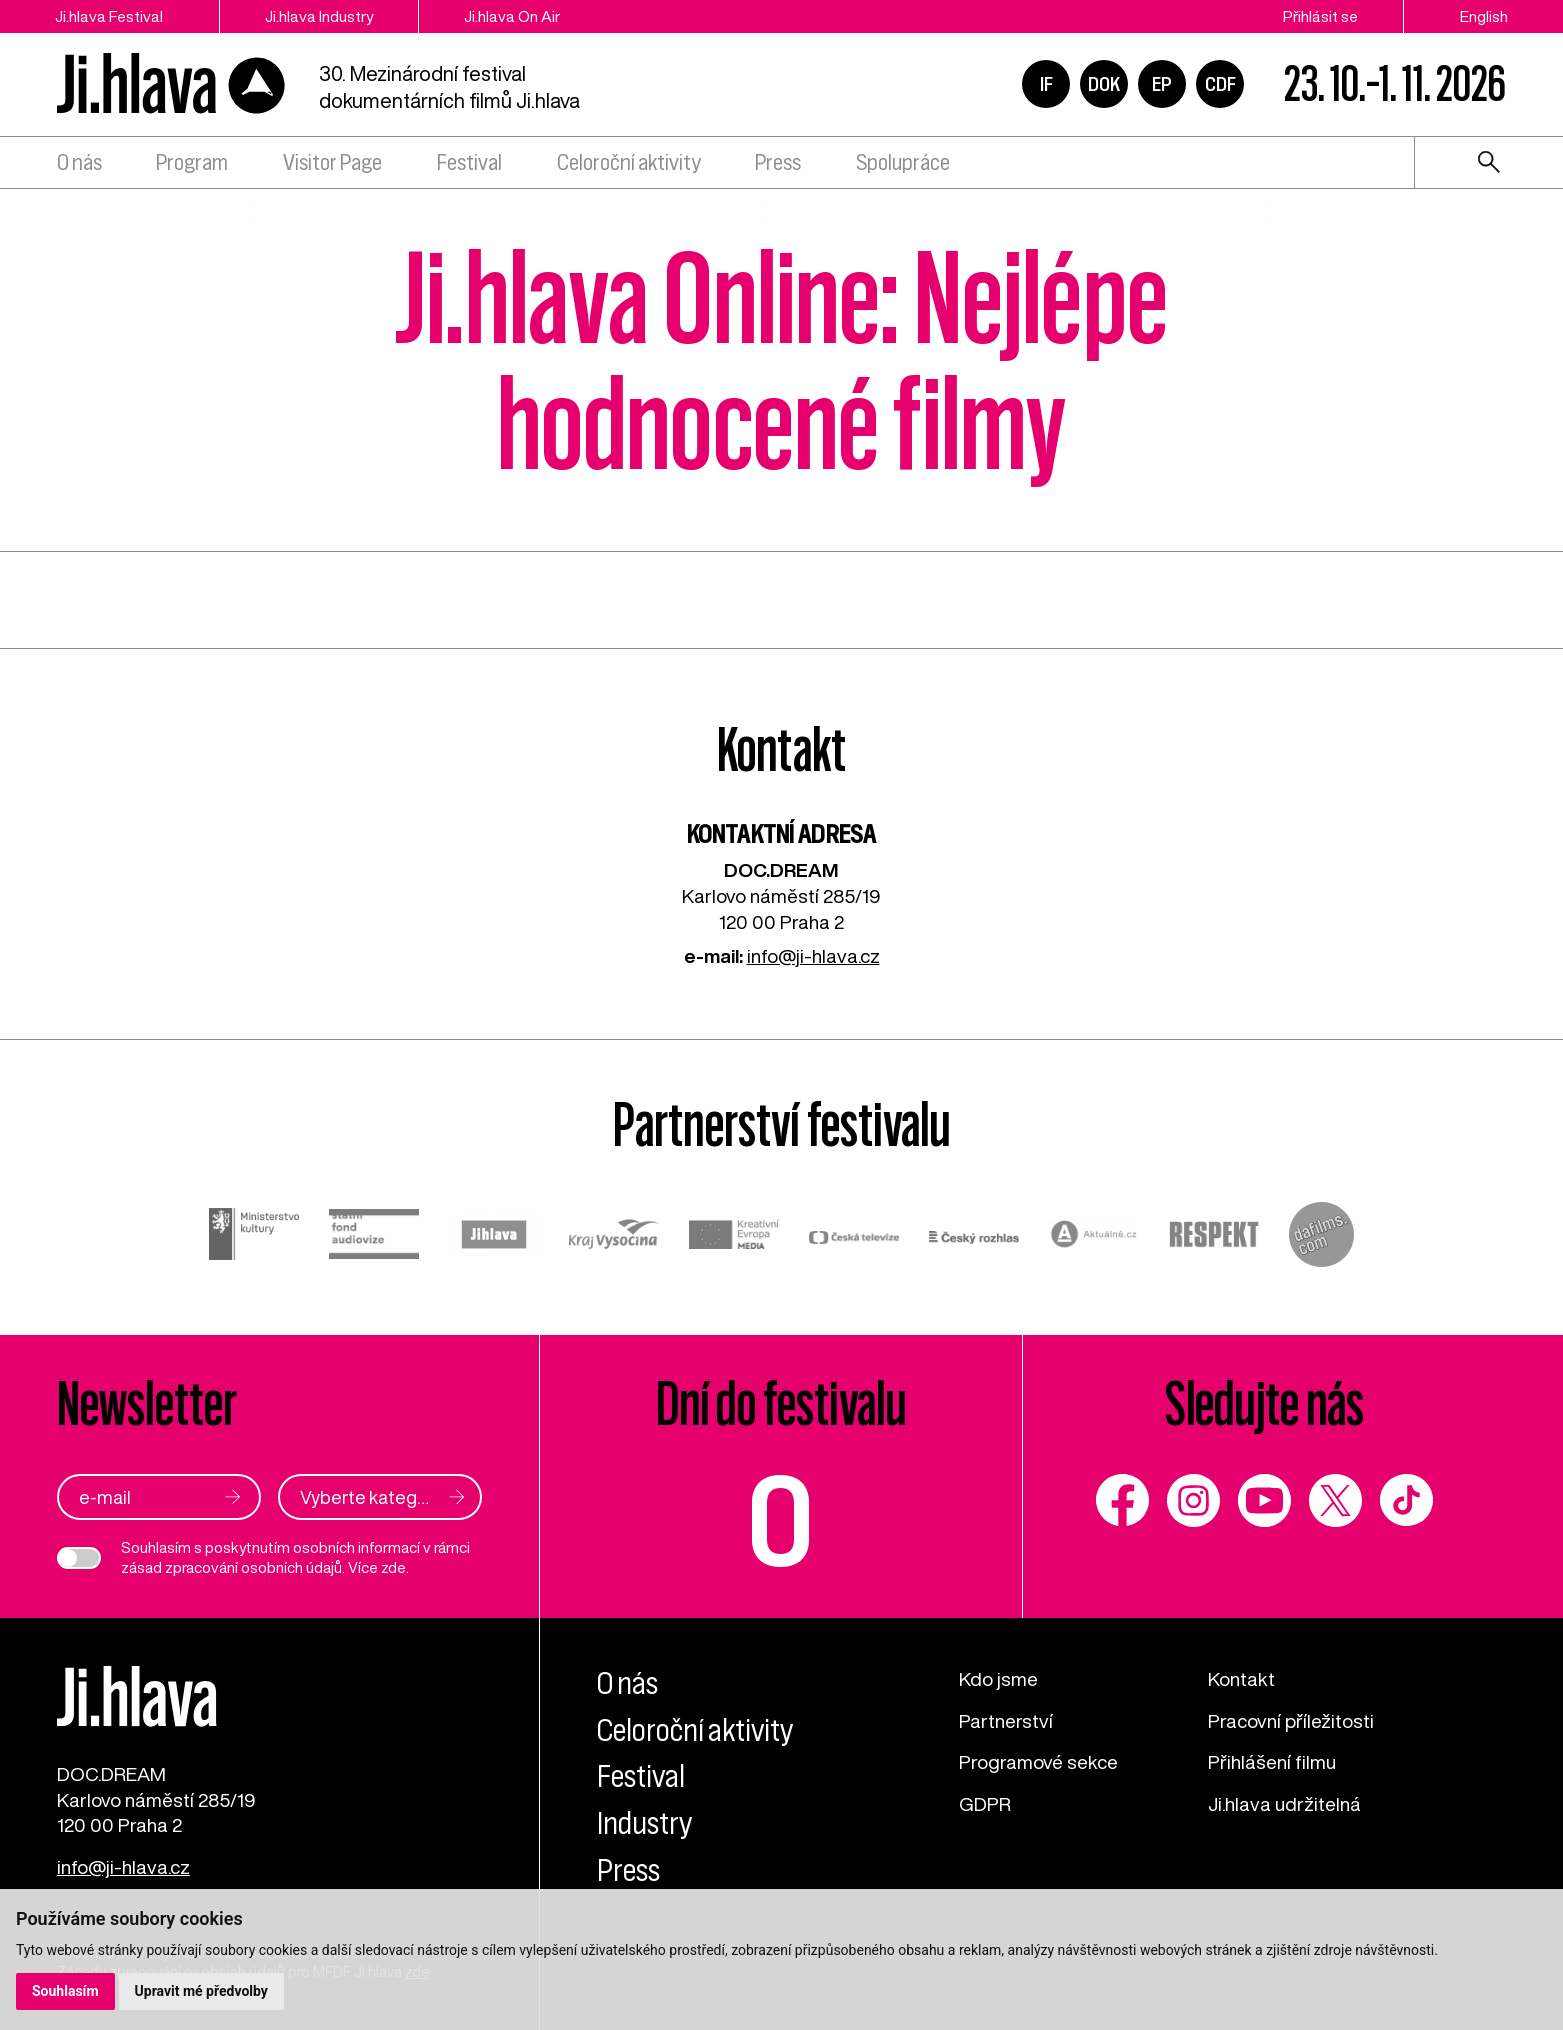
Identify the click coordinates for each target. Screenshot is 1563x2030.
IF (1046, 84)
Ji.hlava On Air (512, 16)
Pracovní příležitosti (1291, 1720)
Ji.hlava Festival (109, 16)
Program (192, 162)
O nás (79, 162)
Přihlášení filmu (1272, 1761)
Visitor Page (332, 162)
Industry (644, 1823)
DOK (1104, 84)
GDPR (985, 1803)
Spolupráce (903, 162)
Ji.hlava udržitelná (1284, 1803)
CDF (1220, 84)
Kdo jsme (998, 1678)
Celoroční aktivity (629, 162)
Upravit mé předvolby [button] (201, 1991)
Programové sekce (1038, 1761)
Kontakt (1241, 1678)
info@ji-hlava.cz (813, 955)
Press (778, 162)
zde (393, 1567)
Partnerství (1006, 1720)
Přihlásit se (1320, 16)
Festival (469, 162)
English (1484, 16)
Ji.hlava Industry (319, 16)
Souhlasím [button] (65, 1991)
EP (1162, 84)
